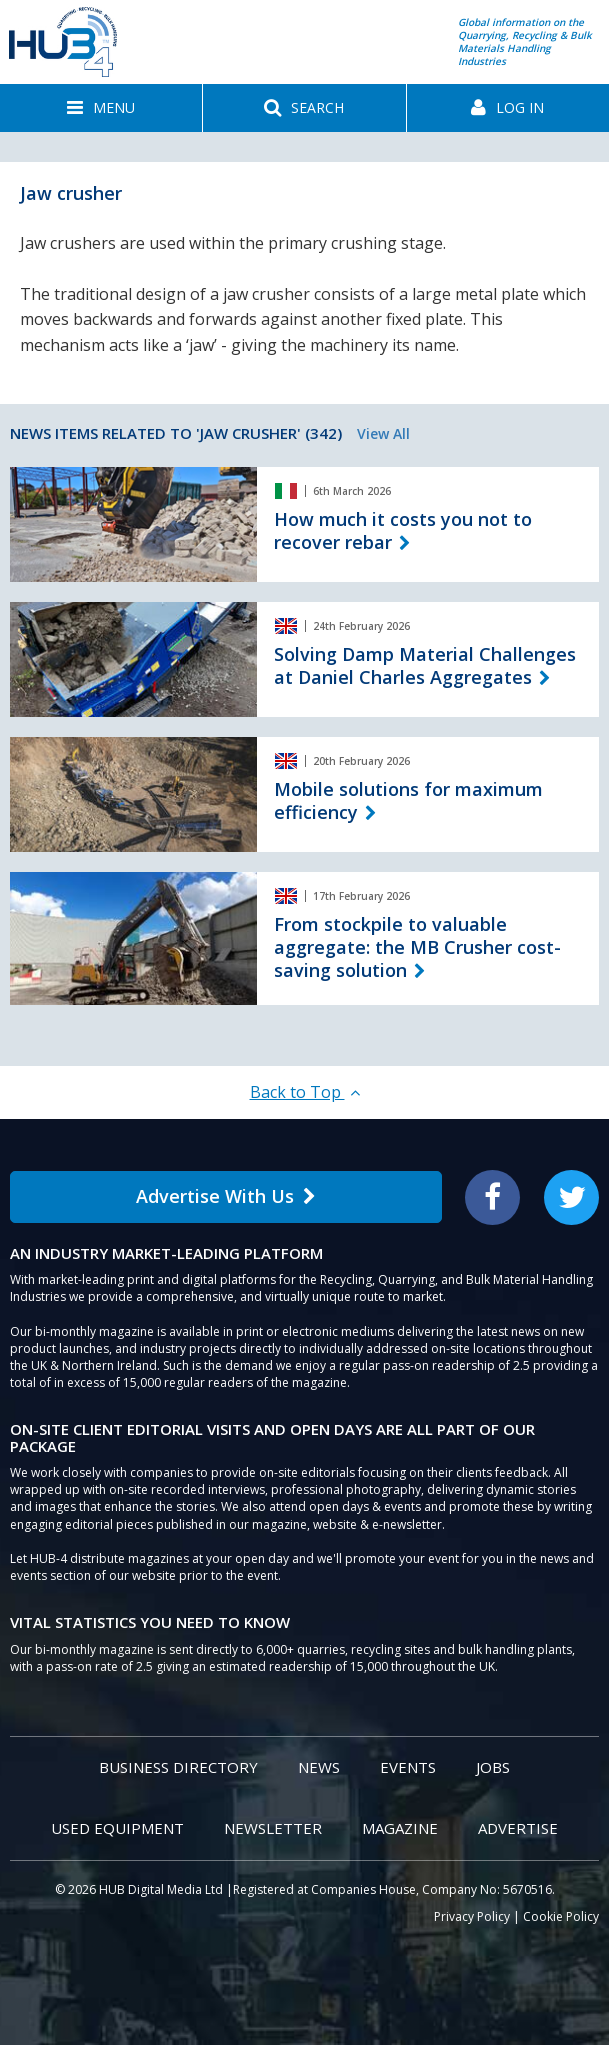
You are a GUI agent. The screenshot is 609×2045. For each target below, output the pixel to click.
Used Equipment (117, 1828)
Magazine (400, 1828)
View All (383, 433)
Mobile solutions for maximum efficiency (408, 800)
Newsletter (273, 1828)
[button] (101, 108)
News (319, 1767)
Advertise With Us (226, 1196)
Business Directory (178, 1767)
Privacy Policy (472, 1916)
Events (408, 1767)
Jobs (493, 1767)
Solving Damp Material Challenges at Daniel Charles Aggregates (425, 665)
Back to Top (305, 1092)
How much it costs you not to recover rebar (403, 530)
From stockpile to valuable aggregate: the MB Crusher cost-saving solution (417, 947)
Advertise (518, 1828)
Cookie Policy (561, 1916)
